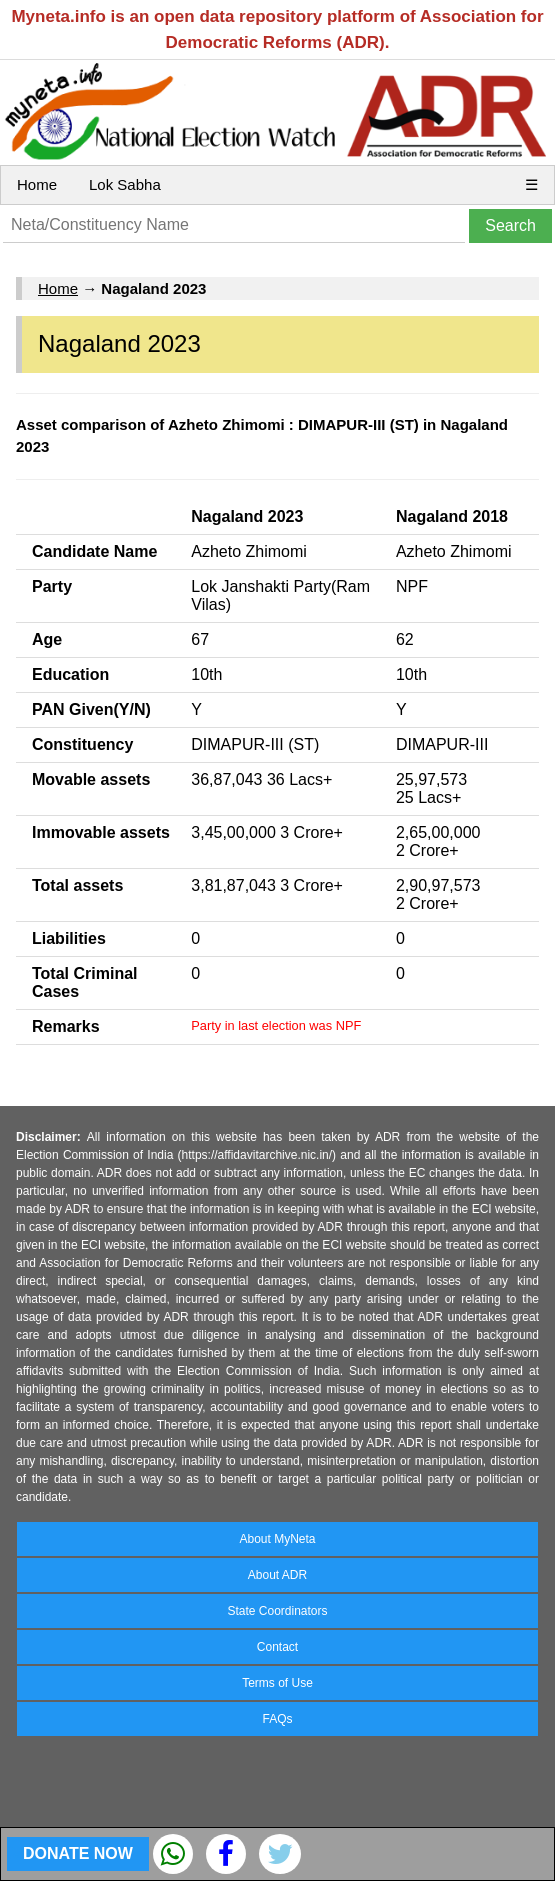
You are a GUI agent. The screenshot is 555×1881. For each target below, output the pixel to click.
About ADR (277, 1575)
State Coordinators (277, 1611)
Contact (277, 1647)
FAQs (277, 1719)
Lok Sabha (125, 184)
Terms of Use (277, 1683)
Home (37, 184)
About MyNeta (277, 1539)
